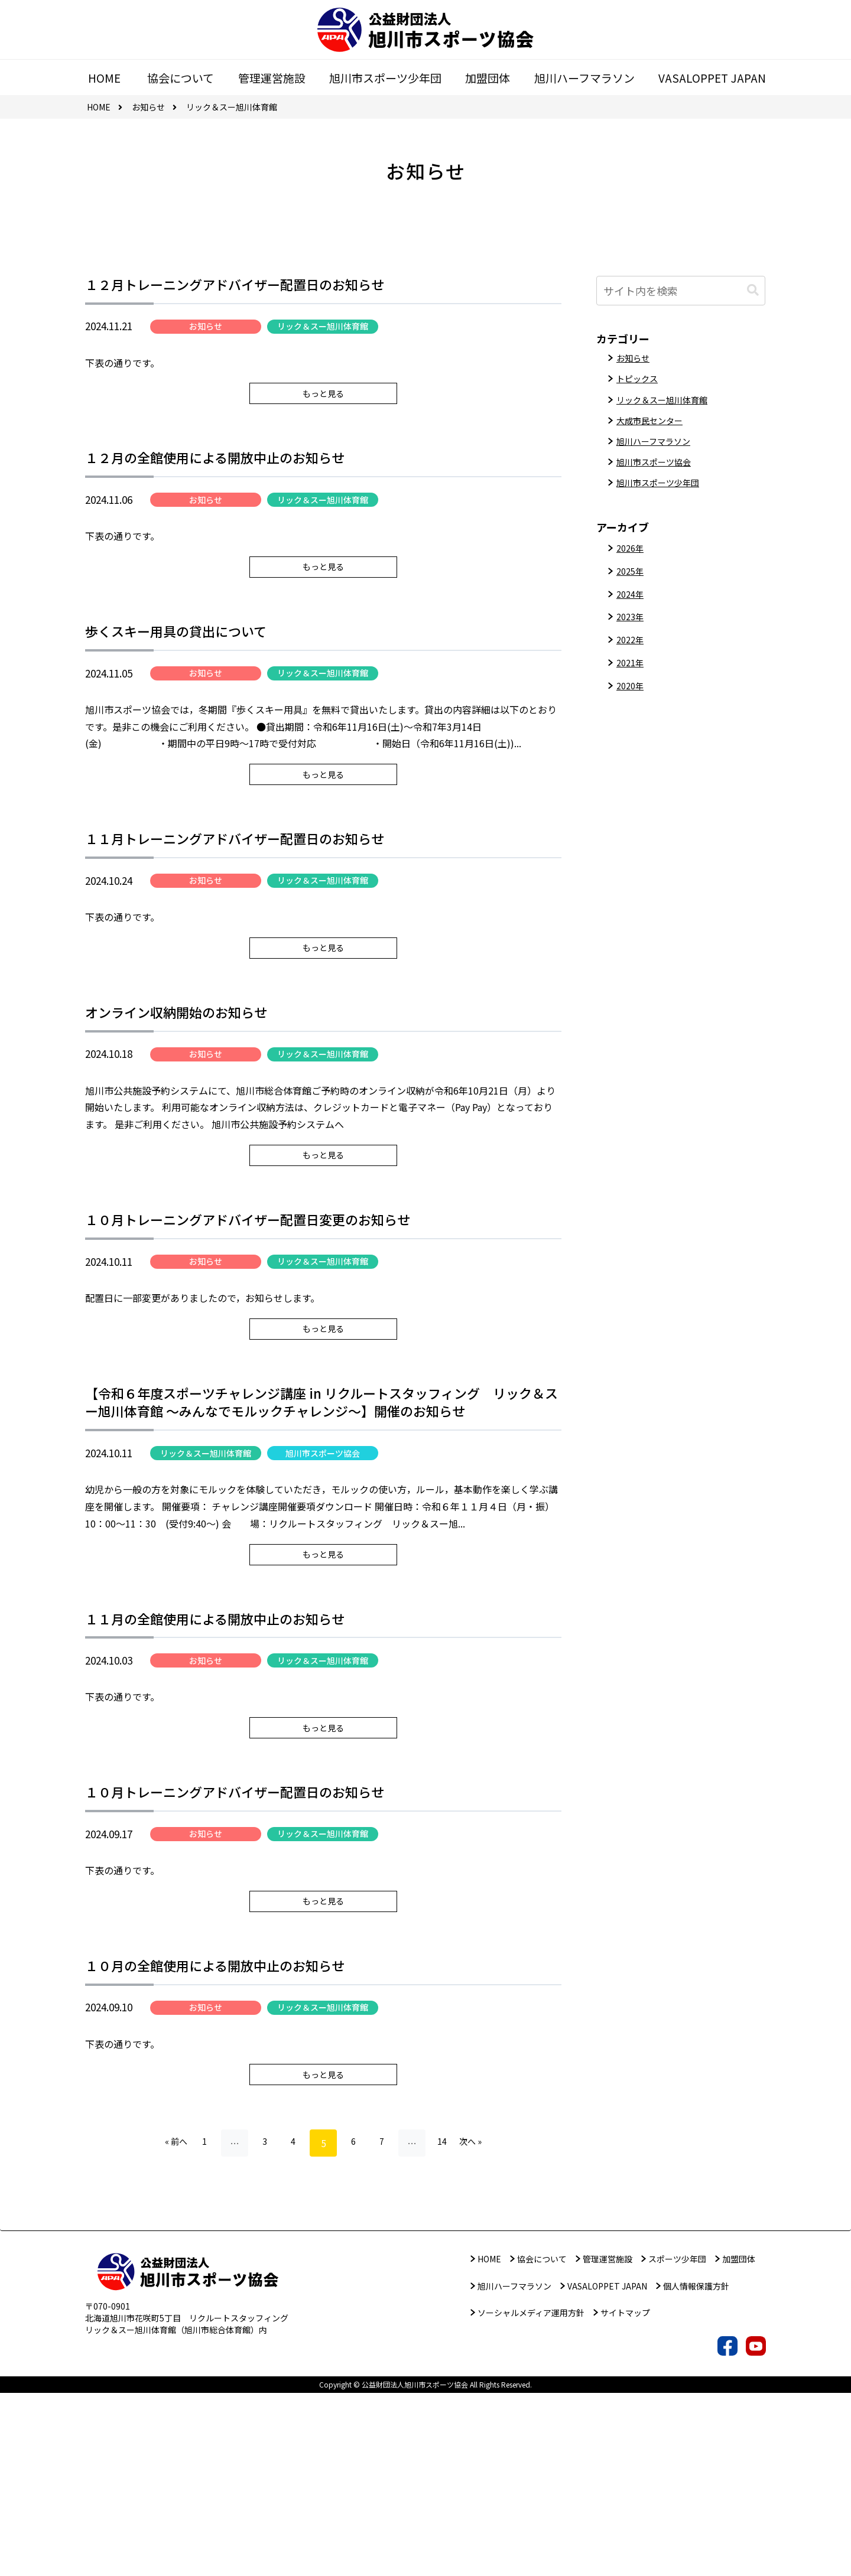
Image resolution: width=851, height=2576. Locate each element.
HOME (489, 2442)
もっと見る (323, 410)
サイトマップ (625, 2496)
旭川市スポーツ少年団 (663, 497)
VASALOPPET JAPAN (607, 2469)
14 (451, 2326)
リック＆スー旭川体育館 (322, 330)
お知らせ (205, 330)
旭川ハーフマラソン (658, 451)
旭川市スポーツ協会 (322, 1567)
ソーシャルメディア (531, 2496)
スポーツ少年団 (677, 2442)
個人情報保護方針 (696, 2469)
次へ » (483, 2326)
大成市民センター (654, 428)
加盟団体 (738, 2442)
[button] (753, 290)
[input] (680, 290)
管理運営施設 (607, 2442)
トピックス (640, 382)
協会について (542, 2442)
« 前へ (164, 2326)
